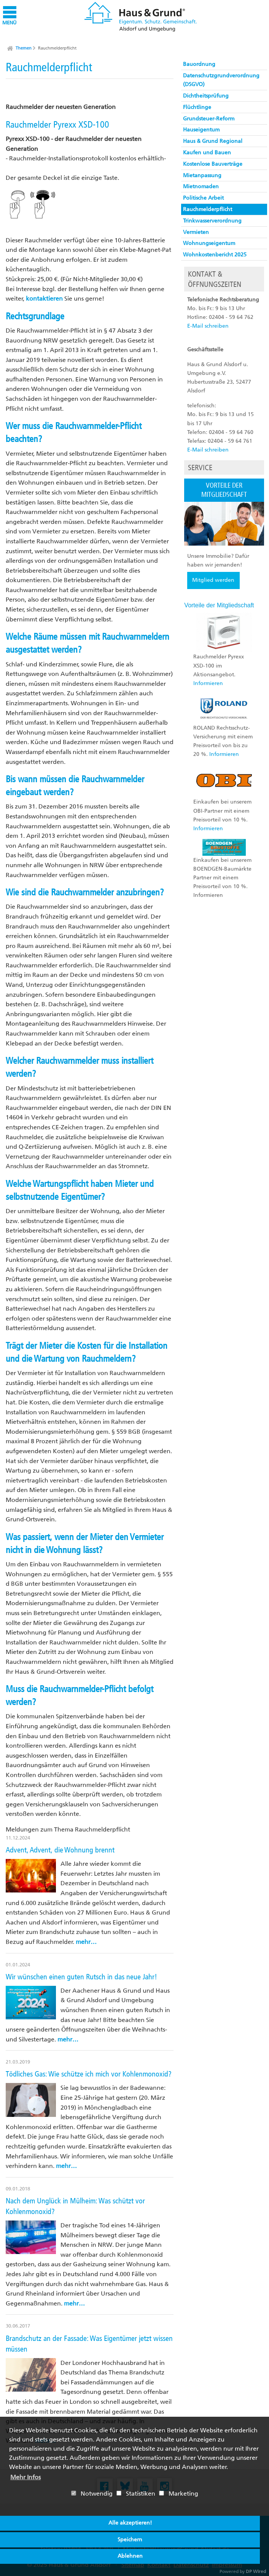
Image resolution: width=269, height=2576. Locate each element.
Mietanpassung (202, 175)
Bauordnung (199, 64)
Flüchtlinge (197, 107)
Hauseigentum (201, 129)
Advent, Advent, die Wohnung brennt (60, 1849)
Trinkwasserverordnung (212, 221)
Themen (24, 48)
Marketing (178, 2493)
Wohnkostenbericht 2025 (215, 254)
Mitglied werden (213, 580)
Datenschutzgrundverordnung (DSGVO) (221, 80)
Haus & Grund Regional (212, 141)
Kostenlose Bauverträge (212, 164)
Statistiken (135, 2493)
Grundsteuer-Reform (208, 118)
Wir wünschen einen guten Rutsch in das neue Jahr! (81, 1976)
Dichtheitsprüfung (206, 96)
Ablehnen (130, 2556)
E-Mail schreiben (208, 326)
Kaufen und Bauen (207, 152)
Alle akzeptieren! (130, 2523)
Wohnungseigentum (209, 243)
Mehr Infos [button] (25, 2477)
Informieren (208, 683)
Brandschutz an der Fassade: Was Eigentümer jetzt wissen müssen (89, 2343)
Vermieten (196, 232)
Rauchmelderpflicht (57, 48)
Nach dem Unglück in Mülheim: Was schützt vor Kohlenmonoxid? (75, 2206)
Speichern (130, 2539)
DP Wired (256, 2571)
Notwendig (92, 2493)
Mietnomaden (201, 186)
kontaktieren (44, 298)
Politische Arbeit (203, 198)
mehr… (86, 1941)
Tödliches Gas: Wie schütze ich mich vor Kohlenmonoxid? (89, 2073)
